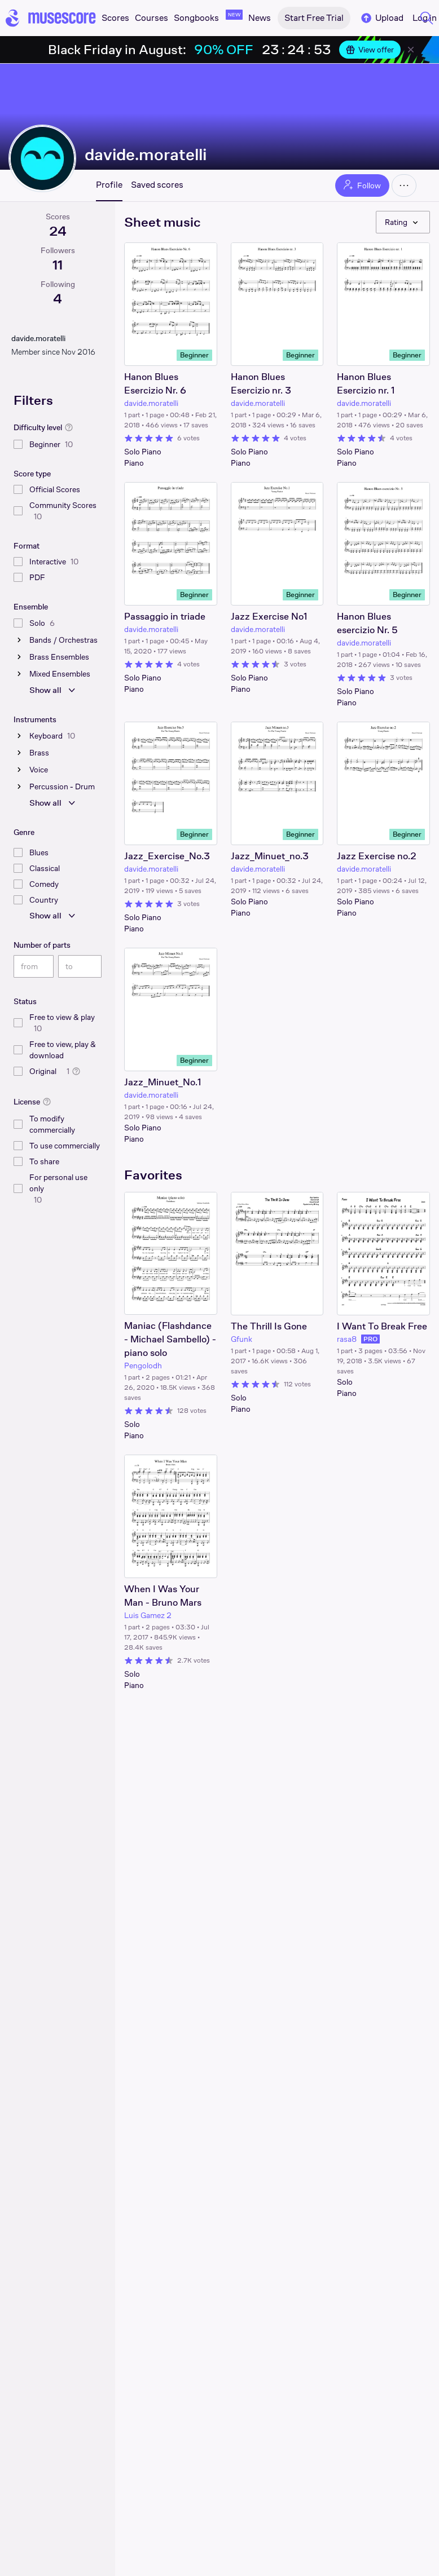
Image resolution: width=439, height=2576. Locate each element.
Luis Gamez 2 (148, 1615)
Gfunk (241, 1339)
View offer (370, 49)
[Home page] (51, 18)
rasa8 (347, 1339)
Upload (381, 18)
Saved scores (157, 184)
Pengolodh (143, 1365)
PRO (370, 1339)
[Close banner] (411, 49)
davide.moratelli (146, 154)
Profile (109, 184)
